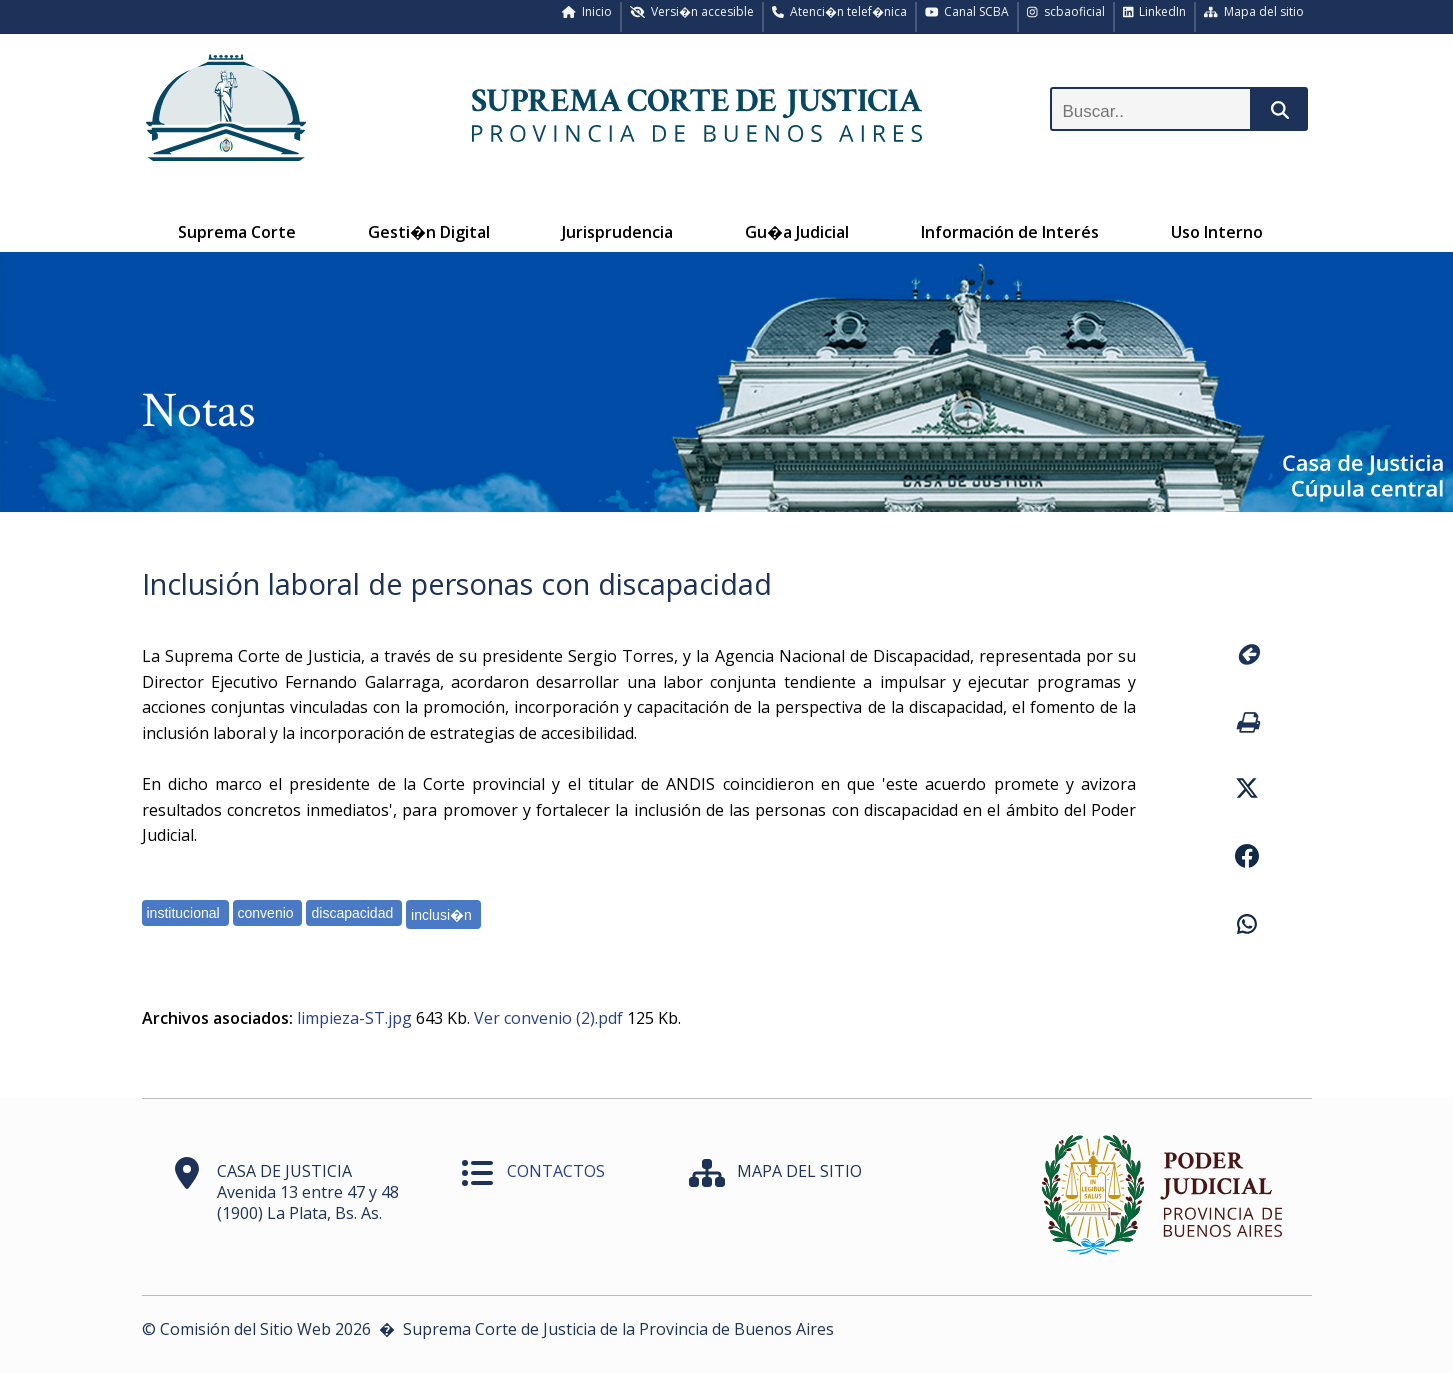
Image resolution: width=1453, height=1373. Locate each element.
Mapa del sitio (1254, 11)
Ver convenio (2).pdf (548, 1018)
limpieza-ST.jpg (354, 1018)
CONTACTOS (556, 1171)
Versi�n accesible (692, 11)
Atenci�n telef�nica (839, 11)
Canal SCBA (967, 11)
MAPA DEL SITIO (799, 1171)
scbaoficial (1066, 11)
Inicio (587, 11)
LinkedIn (1155, 11)
